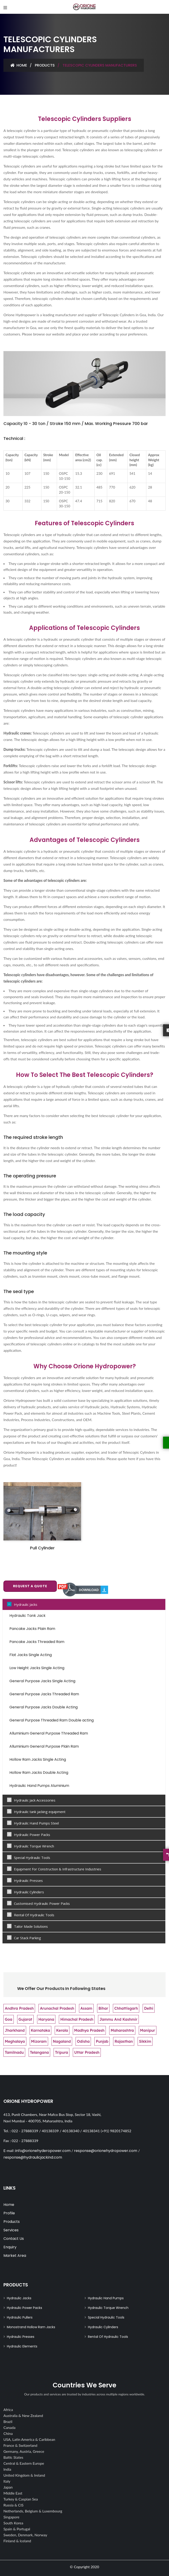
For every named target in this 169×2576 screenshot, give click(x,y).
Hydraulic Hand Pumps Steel (36, 1823)
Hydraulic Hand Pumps (106, 2298)
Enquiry (9, 2247)
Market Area (14, 2255)
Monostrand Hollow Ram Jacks (31, 2327)
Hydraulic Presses (28, 1880)
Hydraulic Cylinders (29, 1892)
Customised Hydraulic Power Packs (42, 1903)
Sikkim (145, 2041)
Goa (8, 2019)
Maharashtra (122, 2030)
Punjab (102, 2041)
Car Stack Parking (27, 1938)
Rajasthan (123, 2041)
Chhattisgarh (126, 2008)
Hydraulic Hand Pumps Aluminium (39, 1785)
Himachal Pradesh (76, 2019)
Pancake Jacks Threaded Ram (36, 1641)
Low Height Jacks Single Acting (36, 1668)
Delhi (148, 2008)
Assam (86, 2008)
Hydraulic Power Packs (32, 1834)
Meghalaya (15, 2041)
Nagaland (62, 2041)
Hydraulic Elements (22, 2346)
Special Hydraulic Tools (32, 1857)
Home (18, 65)
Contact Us (13, 2238)
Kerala (62, 2030)
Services (11, 2230)
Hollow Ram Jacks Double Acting (38, 1772)
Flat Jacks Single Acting (30, 1654)
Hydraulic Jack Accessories (34, 1800)
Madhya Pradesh (89, 2030)
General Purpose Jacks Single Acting (42, 1681)
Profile (9, 2213)
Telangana (39, 2052)
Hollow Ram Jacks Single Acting (37, 1759)
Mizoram (39, 2041)
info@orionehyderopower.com (43, 2150)
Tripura (61, 2052)
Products (45, 65)
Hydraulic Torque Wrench (34, 1846)
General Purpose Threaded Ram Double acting (51, 1720)
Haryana (46, 2019)
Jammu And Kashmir (118, 2019)
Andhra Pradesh (19, 2008)
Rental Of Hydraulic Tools (34, 1915)
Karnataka (40, 2030)
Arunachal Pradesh (57, 2008)
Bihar (103, 2008)
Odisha (83, 2041)
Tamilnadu (14, 2052)
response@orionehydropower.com (105, 2150)
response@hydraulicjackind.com (32, 2157)
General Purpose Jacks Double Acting (43, 1707)
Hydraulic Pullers (20, 2317)
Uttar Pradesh (86, 2052)
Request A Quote (30, 1586)
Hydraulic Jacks (25, 1604)
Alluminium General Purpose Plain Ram (44, 1746)
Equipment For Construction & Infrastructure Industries (57, 1869)
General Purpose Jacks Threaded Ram (44, 1694)
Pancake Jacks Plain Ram (32, 1628)
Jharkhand (15, 2030)
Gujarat (25, 2019)
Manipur (147, 2030)
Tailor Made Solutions (31, 1926)
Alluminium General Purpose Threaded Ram (48, 1733)
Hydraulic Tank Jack (27, 1615)
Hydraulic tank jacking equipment (39, 1811)
